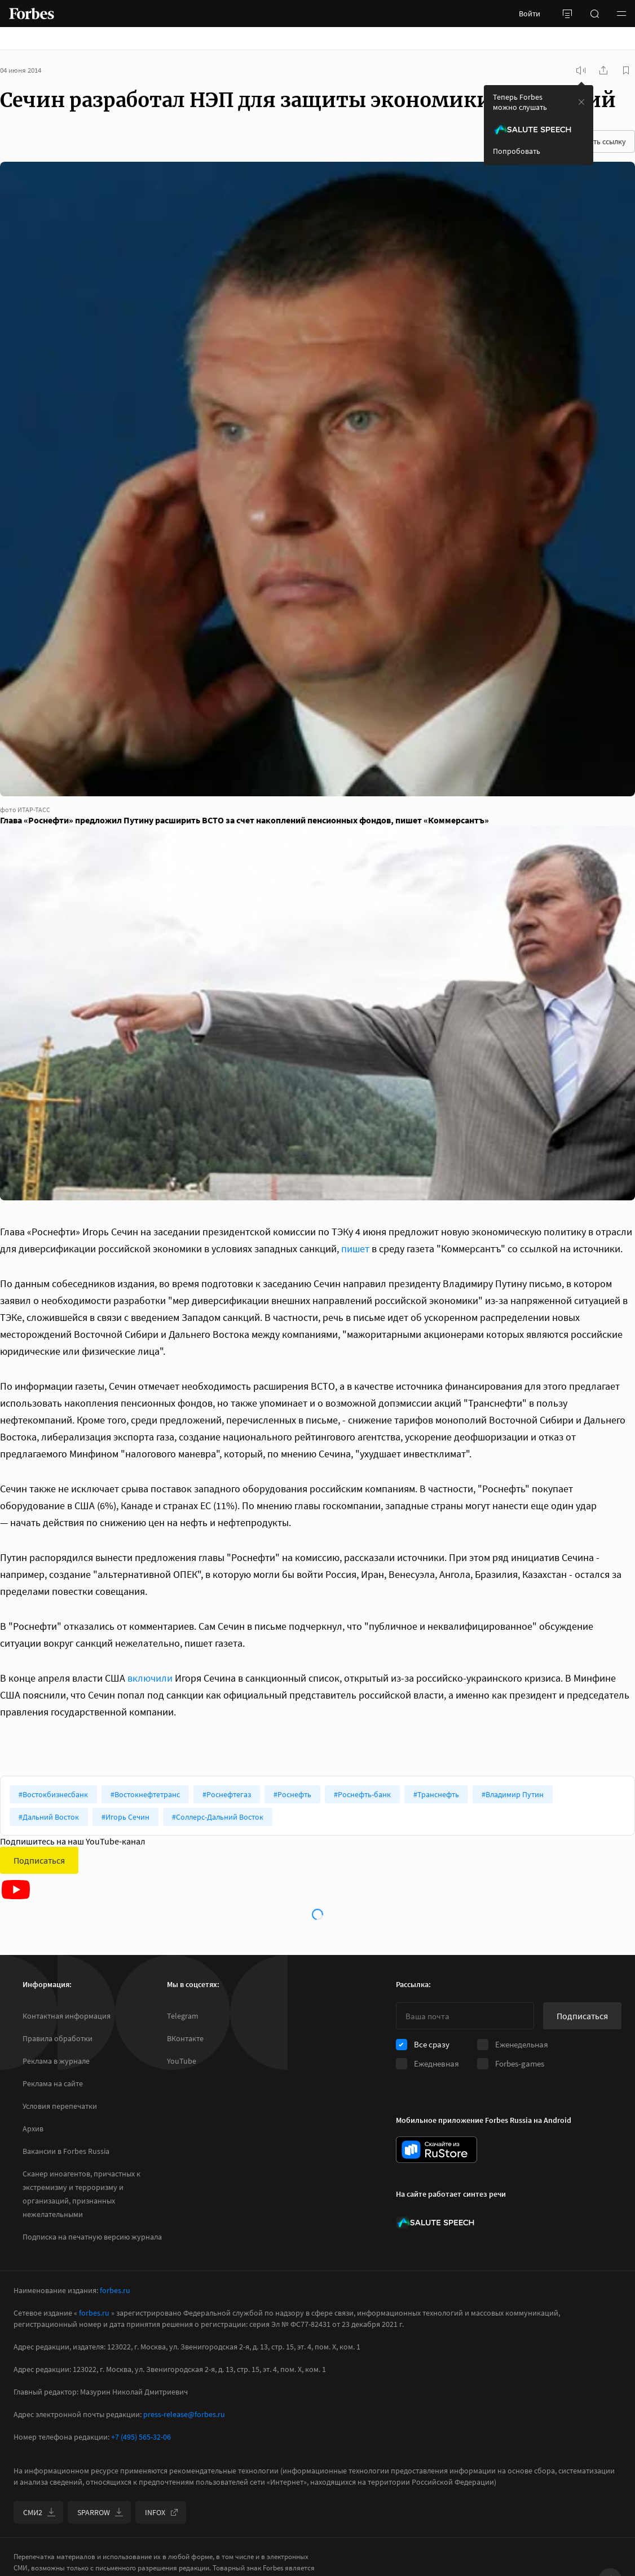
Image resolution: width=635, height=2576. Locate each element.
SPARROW (100, 2512)
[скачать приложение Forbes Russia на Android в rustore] (436, 2149)
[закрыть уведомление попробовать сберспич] (581, 102)
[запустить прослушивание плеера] (581, 70)
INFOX (162, 2512)
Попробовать (516, 151)
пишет (355, 1248)
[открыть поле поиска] (594, 14)
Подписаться (39, 1860)
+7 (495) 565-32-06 (141, 2437)
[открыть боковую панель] (567, 14)
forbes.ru (115, 2290)
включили (150, 1677)
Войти (529, 13)
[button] (621, 14)
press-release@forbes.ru (184, 2414)
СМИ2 (39, 2512)
